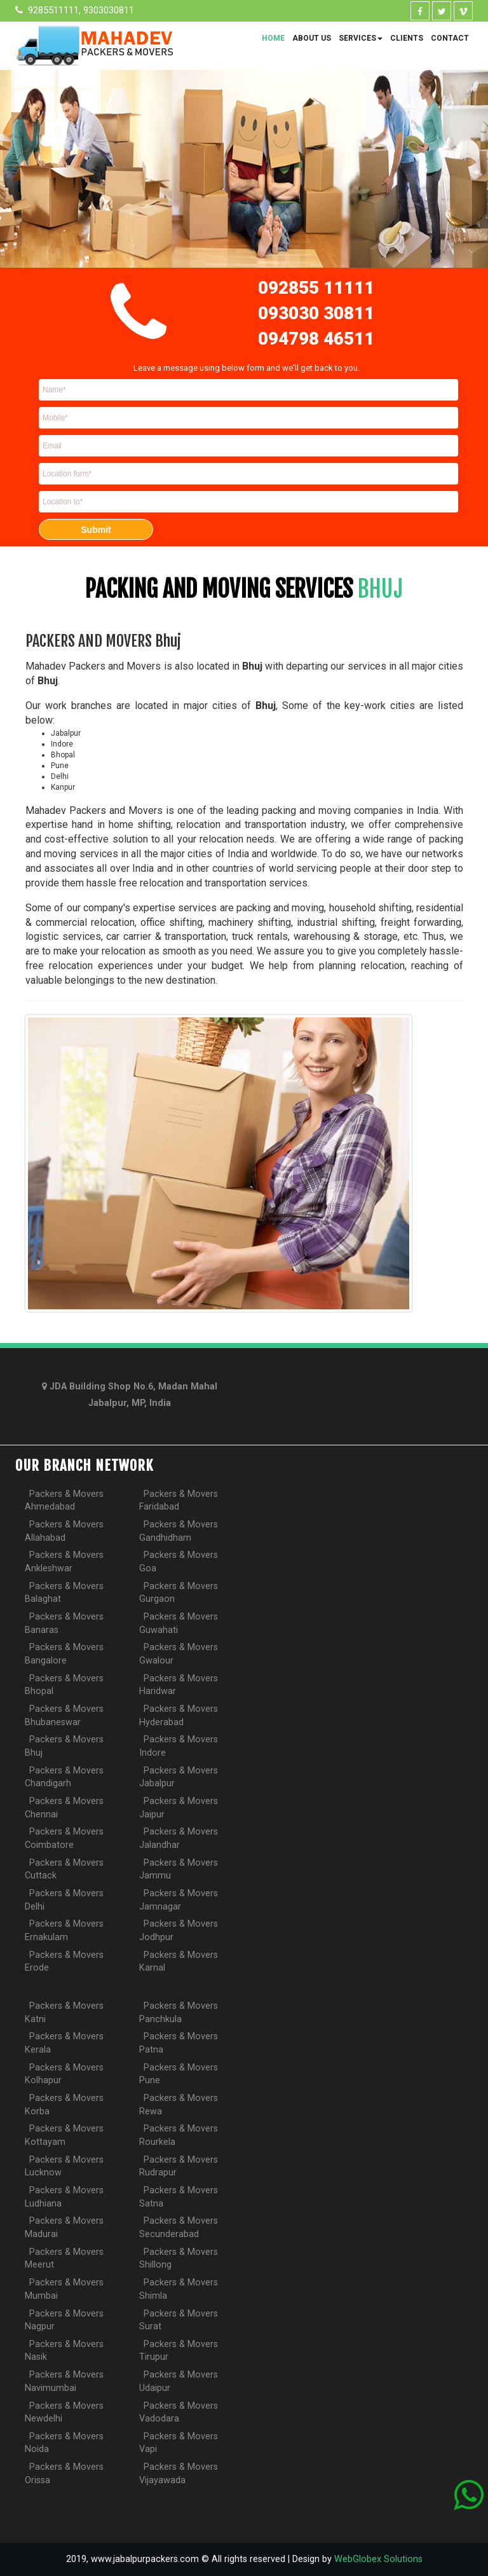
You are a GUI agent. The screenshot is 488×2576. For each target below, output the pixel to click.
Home (273, 38)
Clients (406, 38)
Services (361, 38)
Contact (450, 38)
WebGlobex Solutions (378, 2559)
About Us (311, 38)
